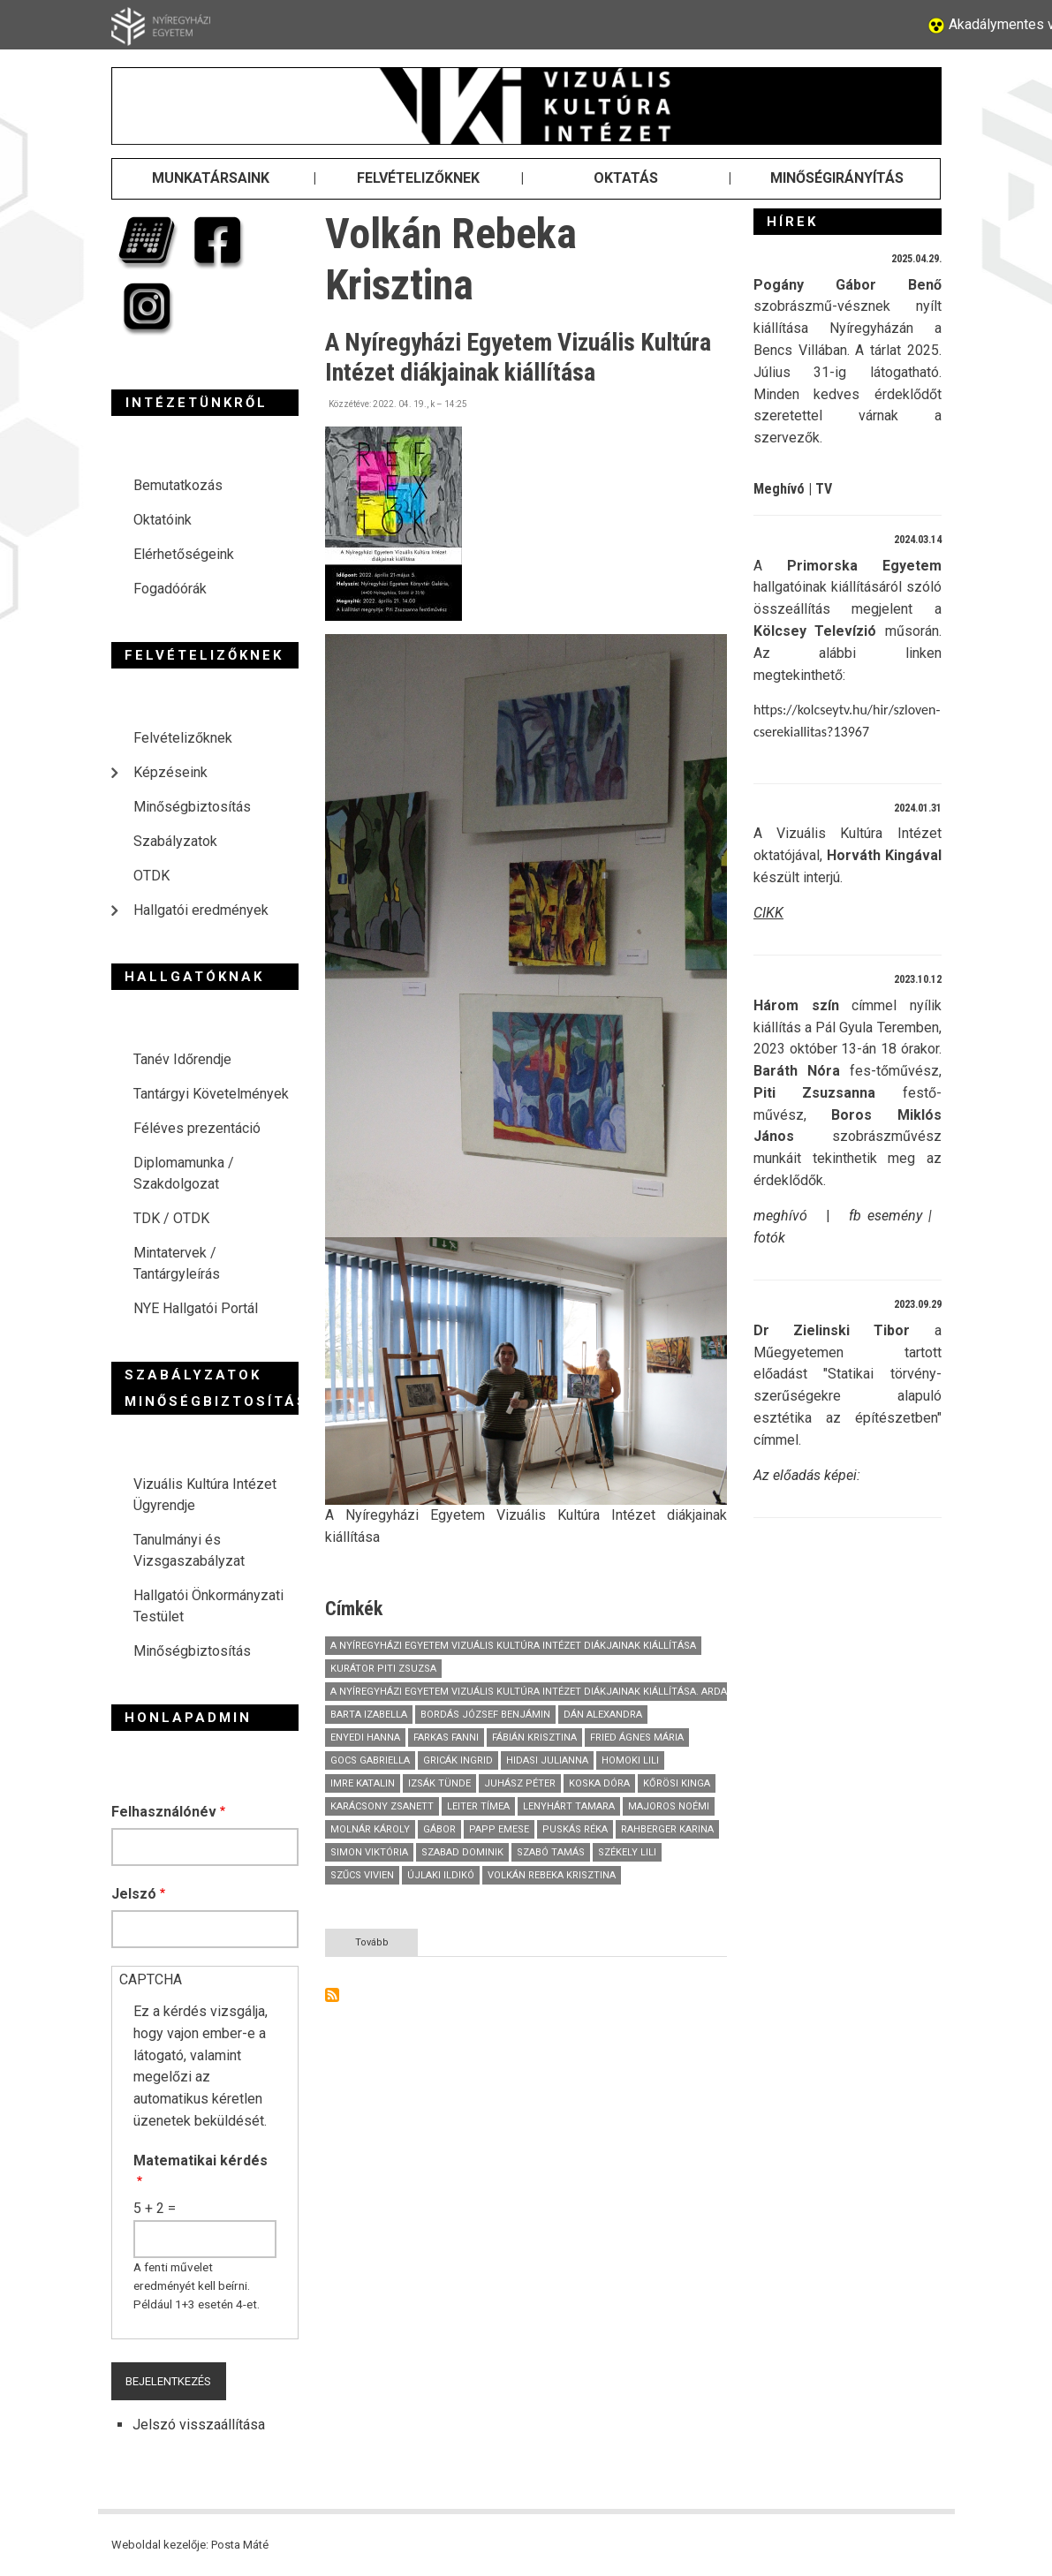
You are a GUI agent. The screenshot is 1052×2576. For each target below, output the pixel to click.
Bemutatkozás (178, 485)
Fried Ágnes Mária (637, 1737)
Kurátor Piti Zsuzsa (383, 1668)
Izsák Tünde (439, 1783)
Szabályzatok (175, 841)
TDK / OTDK (171, 1218)
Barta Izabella (368, 1714)
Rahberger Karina (667, 1829)
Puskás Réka (575, 1829)
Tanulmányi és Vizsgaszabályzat (189, 1550)
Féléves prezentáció (197, 1128)
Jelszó (133, 1893)
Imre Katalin (362, 1783)
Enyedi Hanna (365, 1737)
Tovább (387, 1945)
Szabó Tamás (551, 1852)
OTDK (151, 875)
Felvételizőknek (182, 737)
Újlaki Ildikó (440, 1875)
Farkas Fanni (446, 1737)
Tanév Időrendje (182, 1059)
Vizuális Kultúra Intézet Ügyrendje (204, 1495)
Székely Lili (627, 1852)
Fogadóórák (170, 588)
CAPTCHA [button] (150, 1979)
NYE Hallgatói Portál (195, 1308)
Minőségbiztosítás (192, 806)
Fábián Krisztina (534, 1737)
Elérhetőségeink (183, 554)
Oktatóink (162, 519)
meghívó (780, 1215)
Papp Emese (499, 1829)
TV (823, 488)
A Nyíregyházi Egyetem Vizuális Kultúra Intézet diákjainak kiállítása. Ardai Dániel (548, 1691)
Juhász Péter (520, 1783)
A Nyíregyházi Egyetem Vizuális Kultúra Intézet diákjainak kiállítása (513, 1645)
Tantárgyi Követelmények (211, 1093)
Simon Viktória (369, 1852)
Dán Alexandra (603, 1714)
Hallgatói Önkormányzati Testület (208, 1606)
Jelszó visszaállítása (198, 2424)
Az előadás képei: (806, 1475)
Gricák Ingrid (458, 1760)
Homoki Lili (630, 1760)
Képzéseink (170, 772)
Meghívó (779, 488)
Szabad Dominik (462, 1852)
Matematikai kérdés (200, 2160)
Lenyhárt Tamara (569, 1806)
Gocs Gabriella (370, 1760)
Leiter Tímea (478, 1806)
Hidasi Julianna (547, 1760)
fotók (769, 1237)
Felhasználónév (163, 1811)
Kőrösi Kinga (676, 1783)
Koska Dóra (599, 1783)
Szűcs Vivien (362, 1875)
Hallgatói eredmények (201, 910)
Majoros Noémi (668, 1806)
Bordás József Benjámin (485, 1714)
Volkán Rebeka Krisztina (552, 1875)
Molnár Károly (370, 1829)
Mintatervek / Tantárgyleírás (176, 1263)
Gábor (439, 1829)
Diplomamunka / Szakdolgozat (183, 1173)
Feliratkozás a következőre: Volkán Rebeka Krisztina (332, 1995)
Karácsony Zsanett (382, 1806)
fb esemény (885, 1215)
